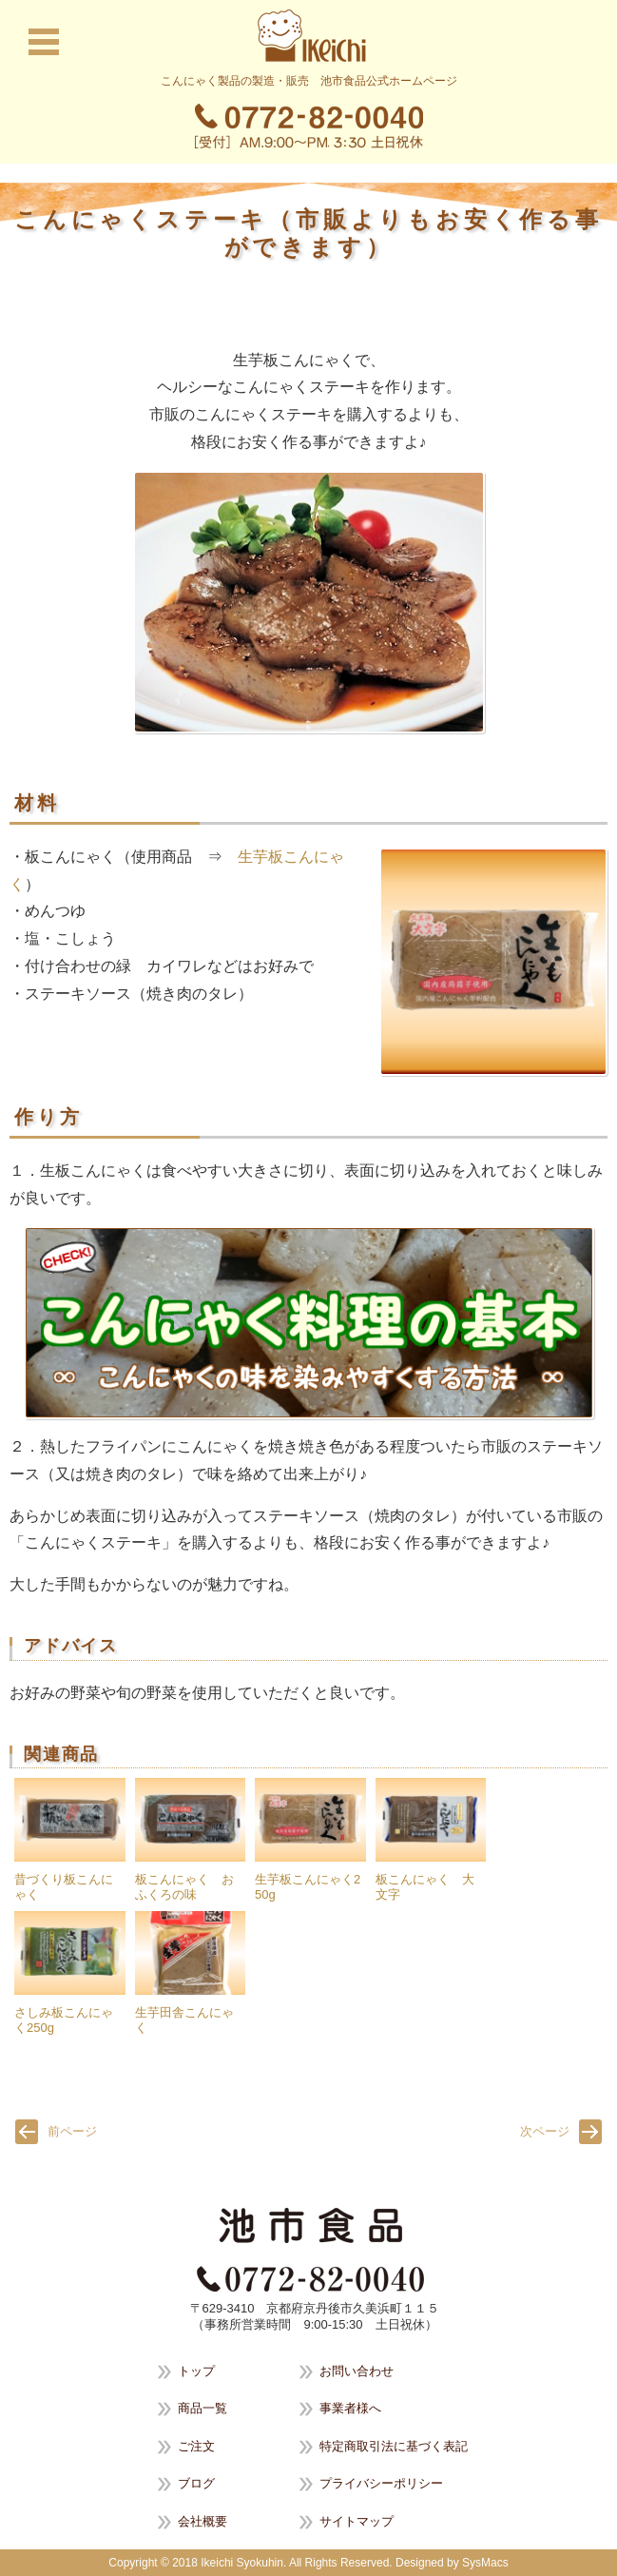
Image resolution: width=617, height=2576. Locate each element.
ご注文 (196, 2446)
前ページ (72, 2131)
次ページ (544, 2131)
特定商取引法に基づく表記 (393, 2446)
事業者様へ (350, 2408)
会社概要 (202, 2521)
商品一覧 (202, 2408)
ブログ (196, 2483)
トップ (196, 2371)
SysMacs (485, 2562)
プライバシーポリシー (381, 2483)
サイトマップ (356, 2521)
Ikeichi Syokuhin (242, 2562)
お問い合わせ (356, 2371)
